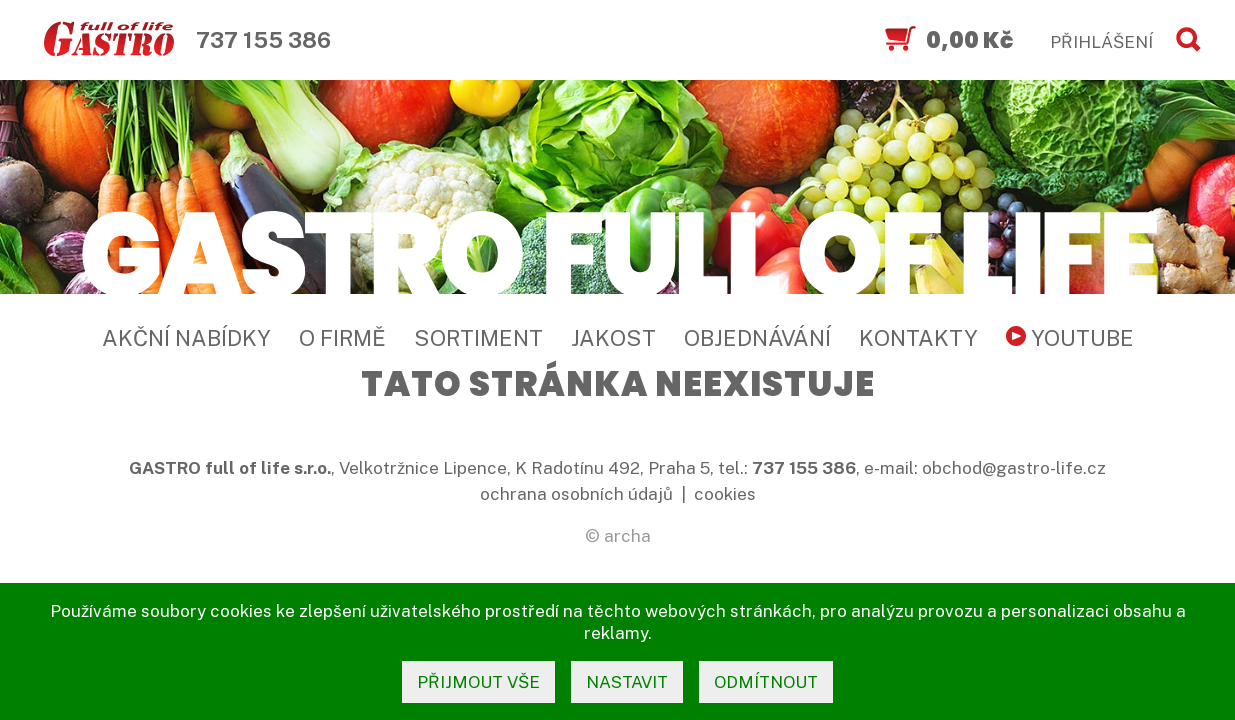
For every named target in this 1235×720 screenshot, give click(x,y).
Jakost (613, 338)
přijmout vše (478, 682)
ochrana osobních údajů (576, 494)
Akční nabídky (186, 338)
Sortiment (478, 338)
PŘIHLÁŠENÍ (1101, 42)
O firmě (342, 338)
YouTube (1070, 338)
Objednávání (757, 338)
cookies (725, 494)
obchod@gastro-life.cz (1014, 468)
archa (627, 536)
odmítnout (766, 682)
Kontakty (918, 338)
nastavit (627, 682)
